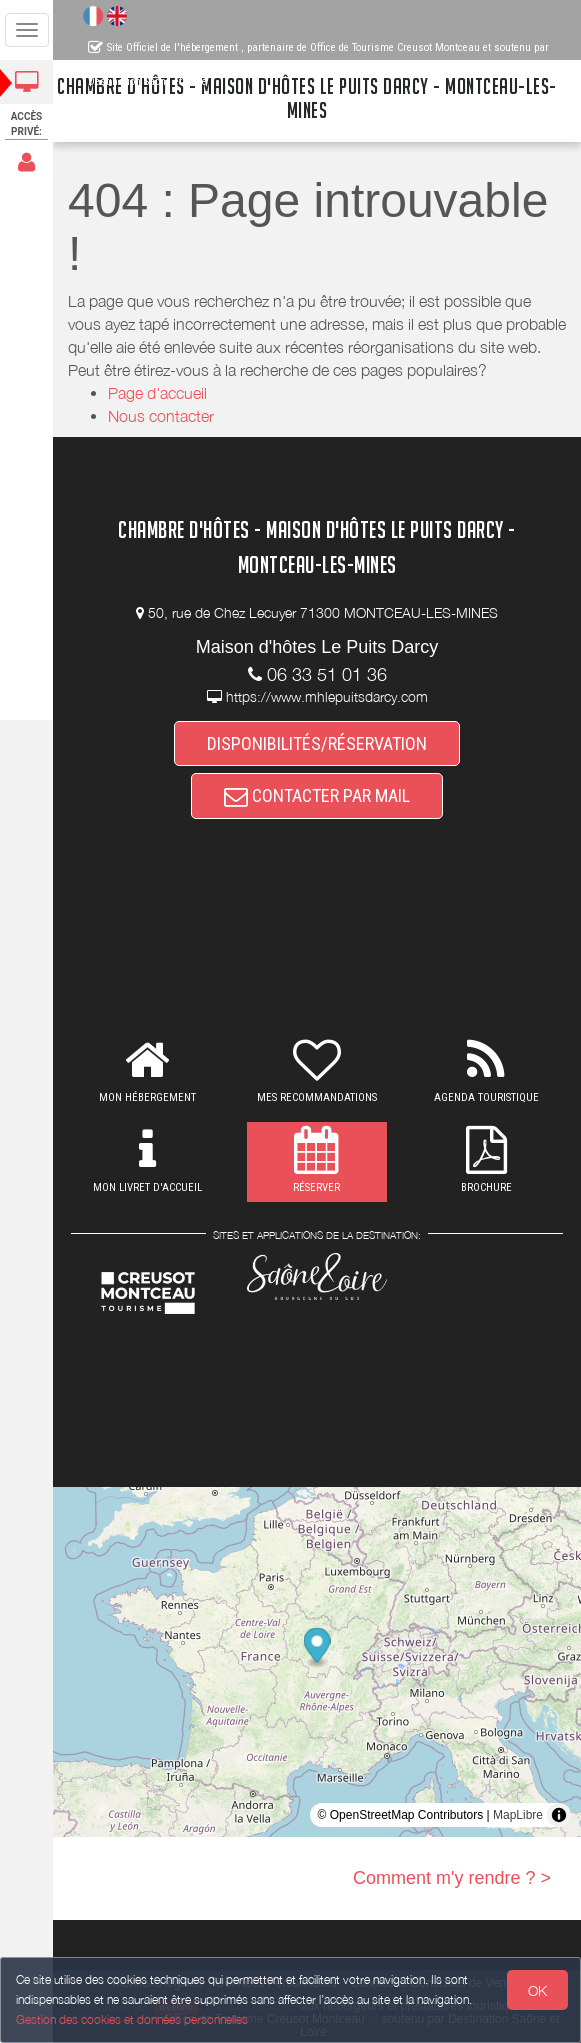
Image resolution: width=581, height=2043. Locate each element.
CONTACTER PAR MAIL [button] (317, 795)
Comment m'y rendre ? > (452, 1878)
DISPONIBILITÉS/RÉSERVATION (317, 743)
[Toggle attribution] (559, 1815)
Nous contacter (161, 416)
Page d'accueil (157, 393)
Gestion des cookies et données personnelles (132, 2019)
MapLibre (518, 1815)
